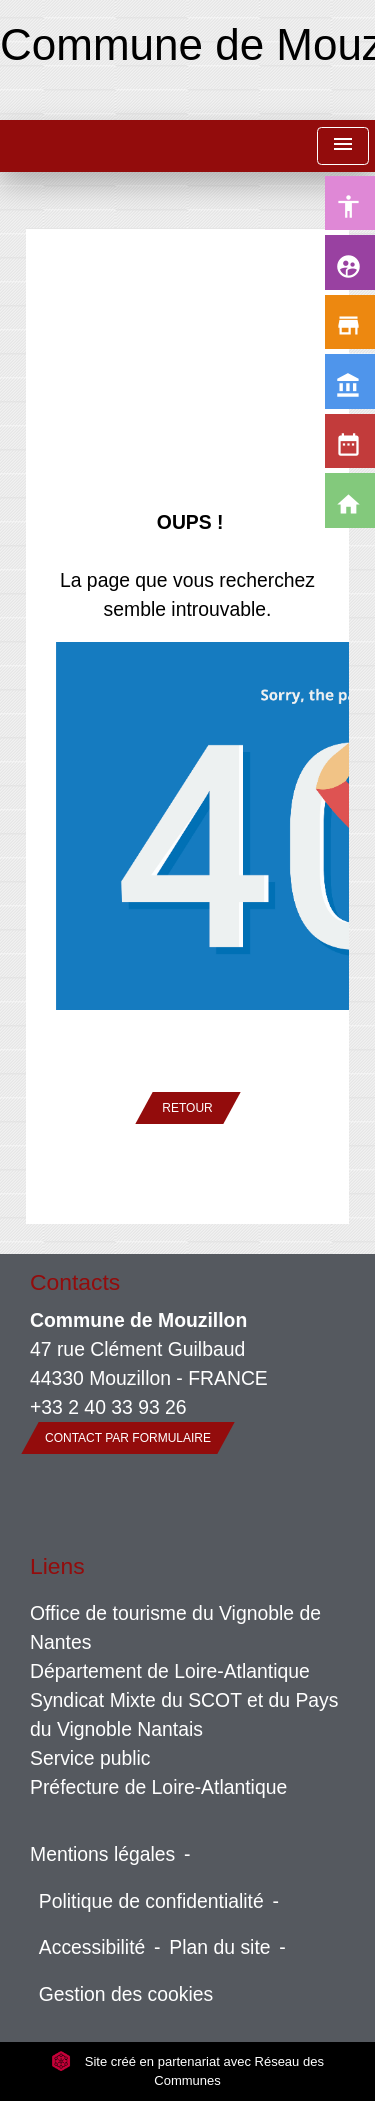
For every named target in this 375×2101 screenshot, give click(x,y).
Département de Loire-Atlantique (170, 1671)
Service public (90, 1758)
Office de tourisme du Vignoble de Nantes (175, 1627)
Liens (57, 1566)
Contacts (75, 1282)
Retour (187, 1108)
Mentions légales (102, 1854)
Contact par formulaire (128, 1438)
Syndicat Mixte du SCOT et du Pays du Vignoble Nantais (184, 1714)
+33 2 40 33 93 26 (108, 1407)
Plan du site (219, 1947)
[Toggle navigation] (343, 146)
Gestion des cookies (126, 1994)
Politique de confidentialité (151, 1901)
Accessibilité (92, 1947)
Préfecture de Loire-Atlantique (158, 1787)
